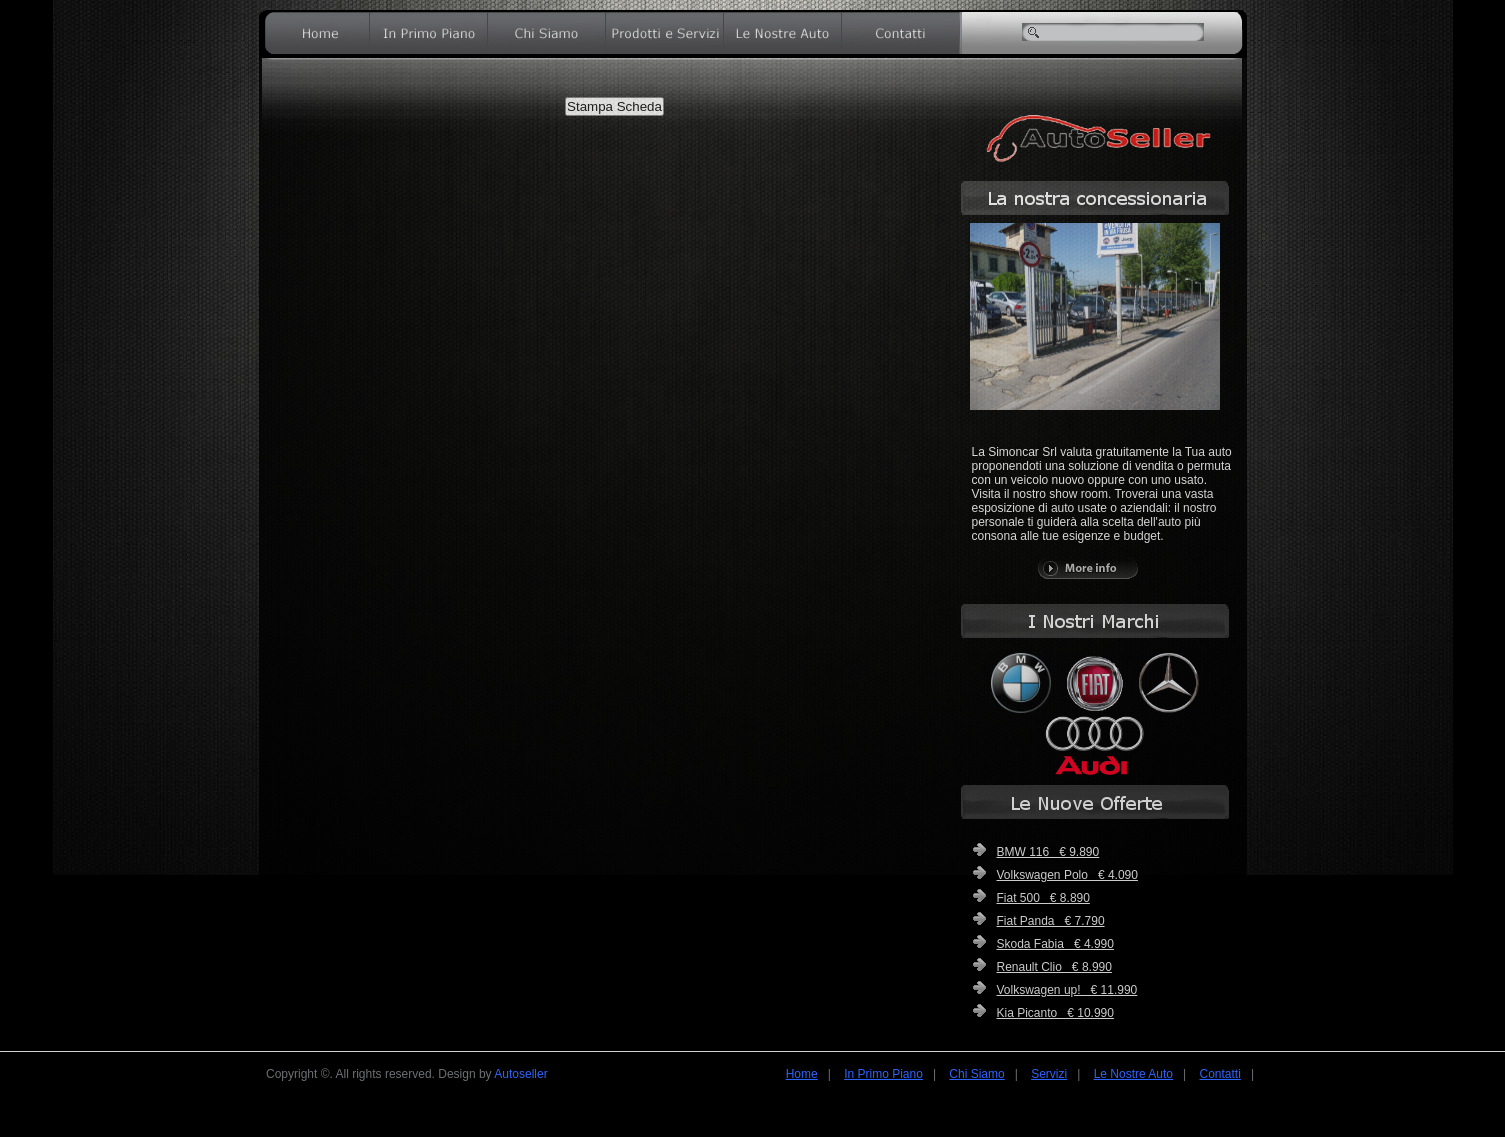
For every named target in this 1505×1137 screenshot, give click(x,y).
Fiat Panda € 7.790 (1051, 921)
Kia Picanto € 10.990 (1055, 1013)
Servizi (1049, 1074)
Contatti (1220, 1074)
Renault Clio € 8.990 (1054, 967)
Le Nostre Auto (1133, 1074)
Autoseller (520, 1074)
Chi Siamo (976, 1074)
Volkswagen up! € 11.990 (1067, 990)
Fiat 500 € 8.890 (1043, 898)
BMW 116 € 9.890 (1048, 852)
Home (802, 1074)
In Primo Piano (883, 1074)
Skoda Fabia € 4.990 (1055, 944)
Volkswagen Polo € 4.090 (1067, 875)
